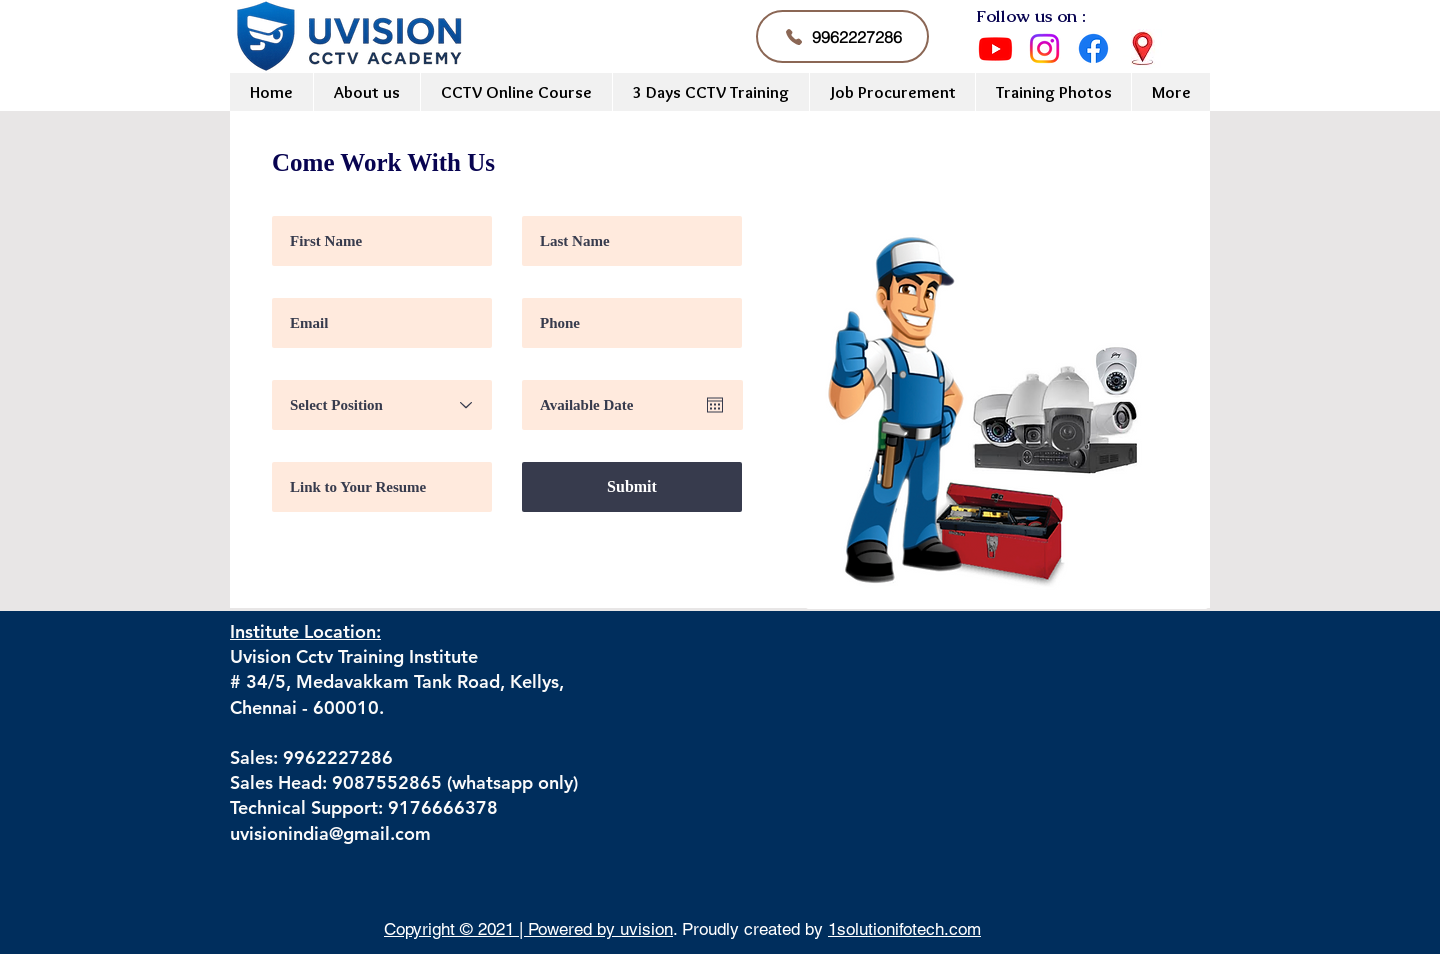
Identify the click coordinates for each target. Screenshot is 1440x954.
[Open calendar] (715, 405)
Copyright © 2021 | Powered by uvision (528, 929)
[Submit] (632, 487)
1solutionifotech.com (904, 929)
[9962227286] (842, 36)
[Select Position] (382, 405)
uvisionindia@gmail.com (330, 833)
